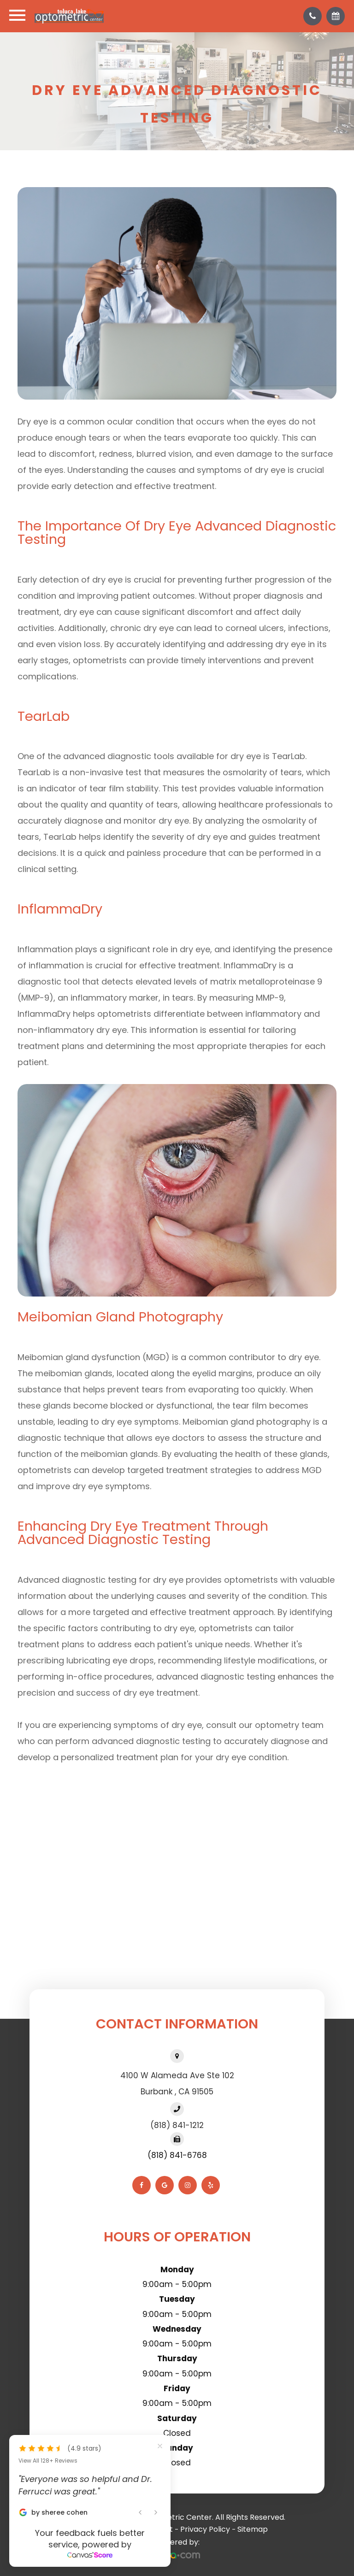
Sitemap (252, 2529)
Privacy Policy (205, 2529)
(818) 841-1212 (177, 2125)
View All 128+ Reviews (47, 2461)
